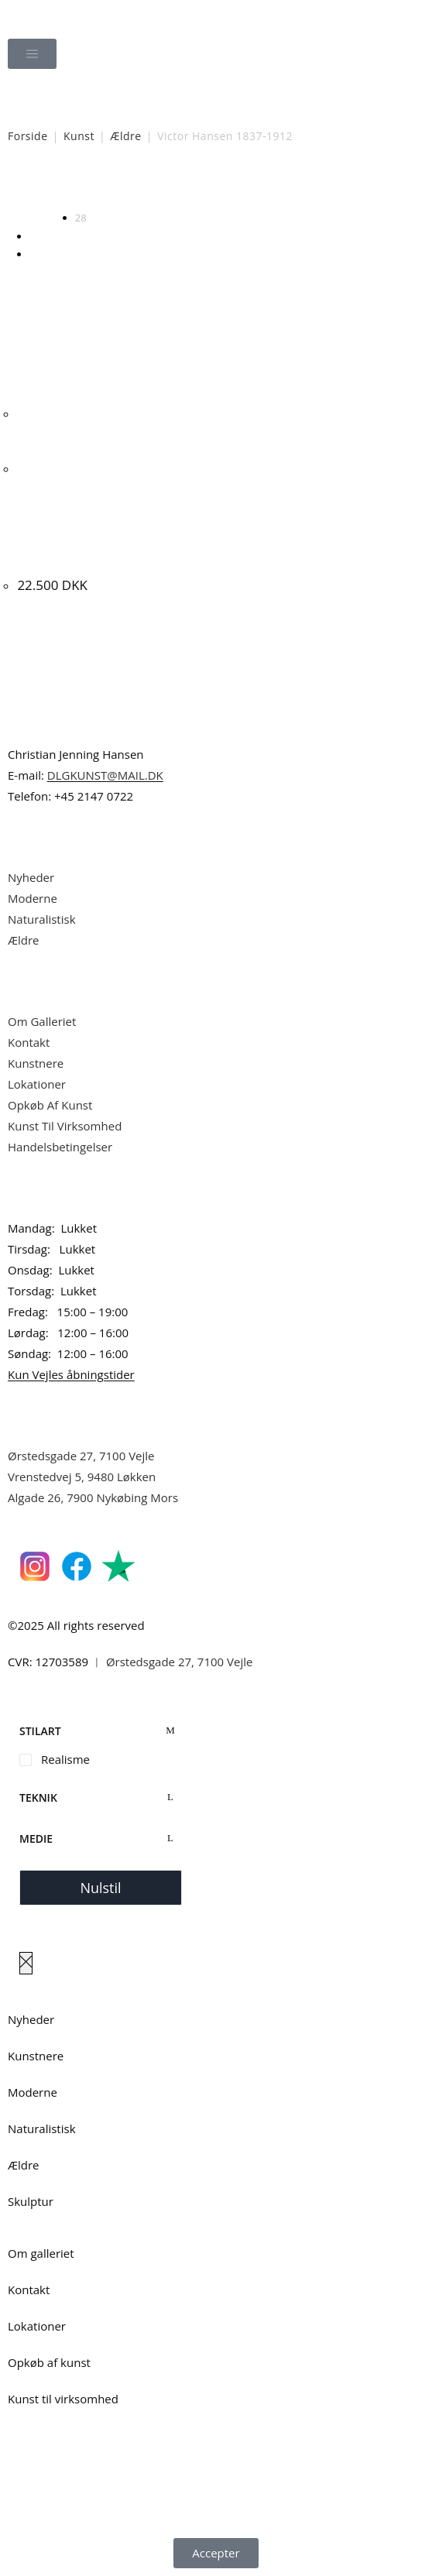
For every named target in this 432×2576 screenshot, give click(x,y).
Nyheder (31, 877)
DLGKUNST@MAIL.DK (105, 775)
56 (35, 236)
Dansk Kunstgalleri (78, 15)
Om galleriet (41, 2253)
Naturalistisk (43, 919)
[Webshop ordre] (360, 206)
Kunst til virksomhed (63, 2398)
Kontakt (29, 1042)
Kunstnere (35, 1063)
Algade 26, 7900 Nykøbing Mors (93, 1497)
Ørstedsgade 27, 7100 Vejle (81, 1455)
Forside (28, 136)
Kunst (78, 136)
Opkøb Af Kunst (50, 1105)
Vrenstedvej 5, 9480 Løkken (82, 1476)
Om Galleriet (42, 1021)
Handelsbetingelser (60, 1146)
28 (81, 218)
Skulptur (30, 2201)
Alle (37, 254)
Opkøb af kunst (49, 2362)
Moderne (32, 898)
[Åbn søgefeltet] (216, 97)
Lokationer (37, 1084)
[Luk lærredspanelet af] (26, 1963)
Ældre (125, 136)
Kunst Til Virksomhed (65, 1126)
